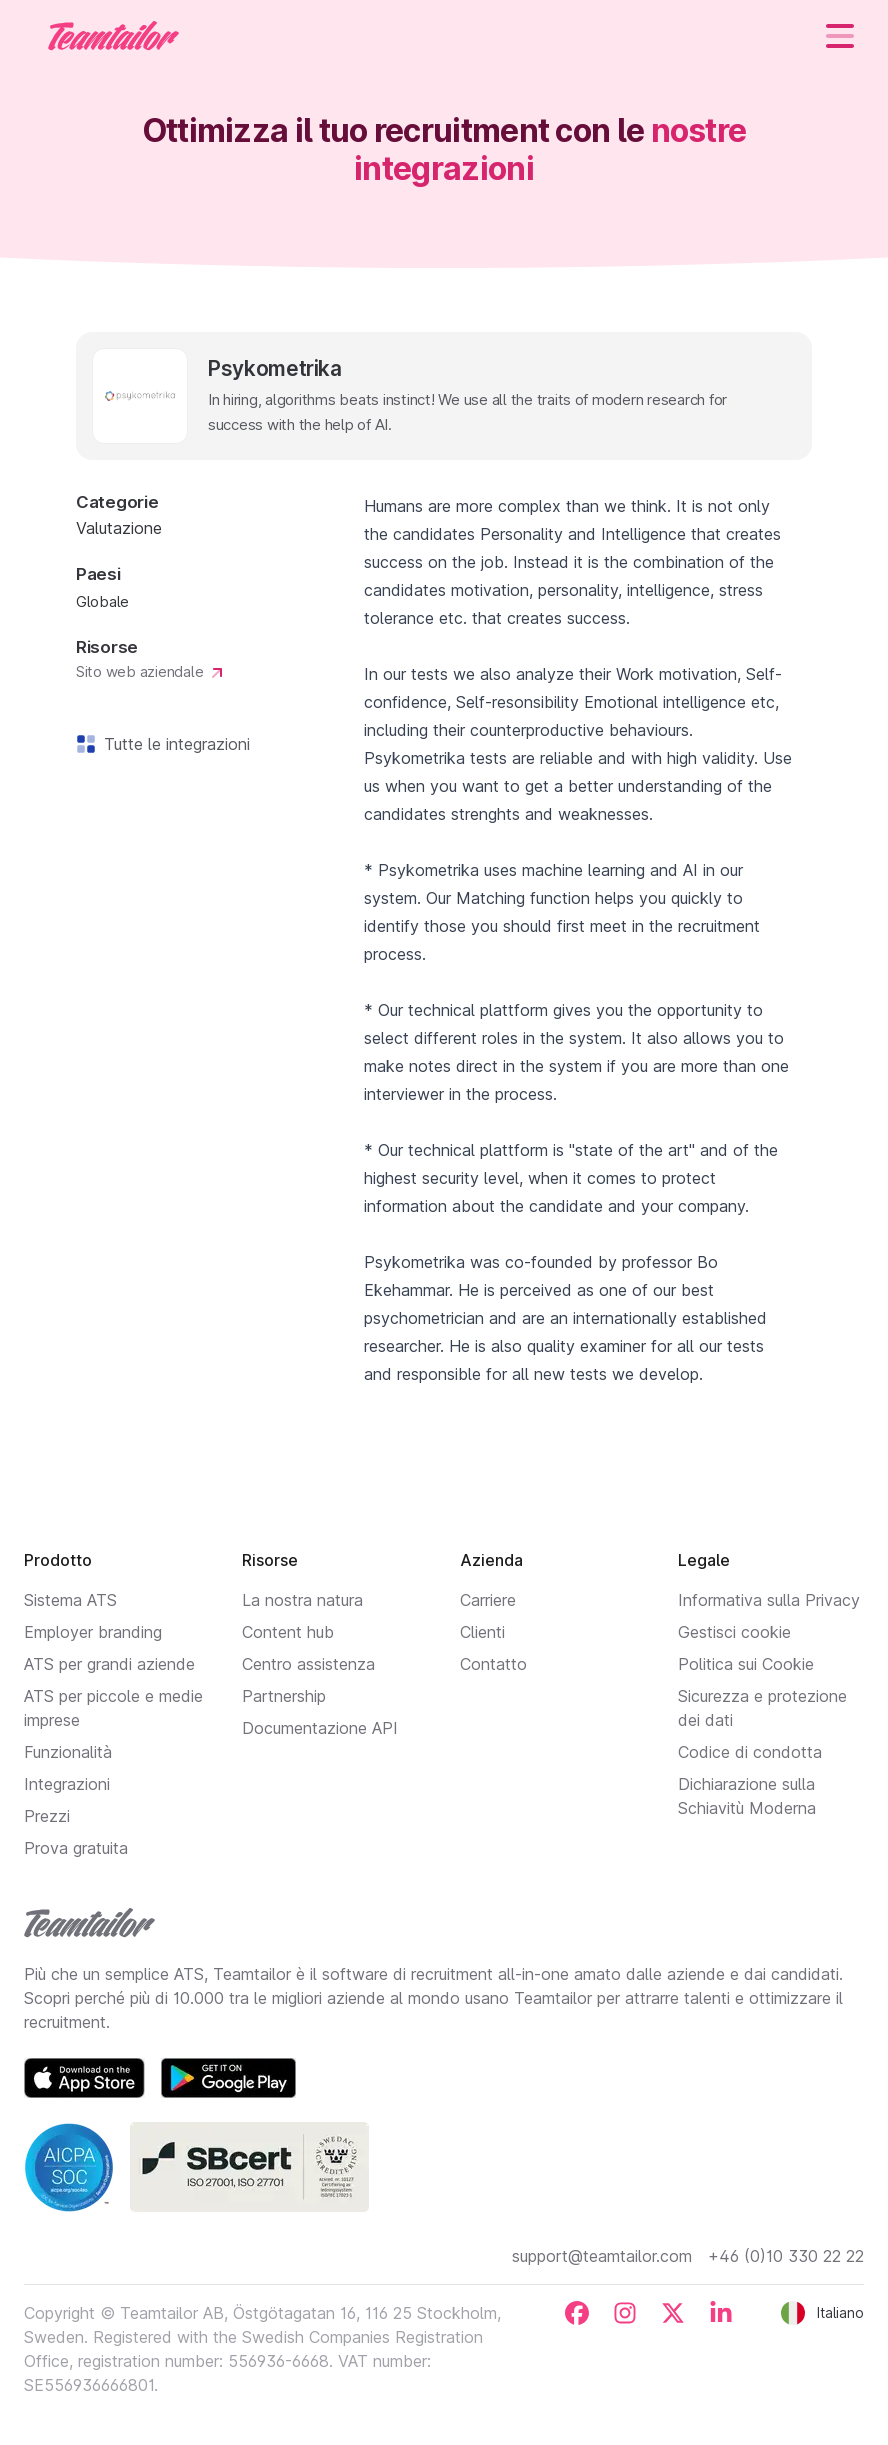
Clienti (482, 1632)
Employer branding (93, 1632)
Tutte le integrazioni (173, 744)
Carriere (488, 1600)
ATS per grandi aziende (109, 1664)
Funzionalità (68, 1752)
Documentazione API (320, 1728)
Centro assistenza (308, 1664)
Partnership (284, 1696)
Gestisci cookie (734, 1632)
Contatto (493, 1664)
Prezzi (47, 1816)
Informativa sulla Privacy (769, 1600)
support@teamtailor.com (602, 2256)
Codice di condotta (750, 1752)
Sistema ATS (70, 1600)
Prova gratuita (76, 1848)
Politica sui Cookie (746, 1664)
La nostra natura (302, 1600)
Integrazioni (67, 1784)
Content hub (288, 1632)
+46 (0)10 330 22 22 (786, 2256)
